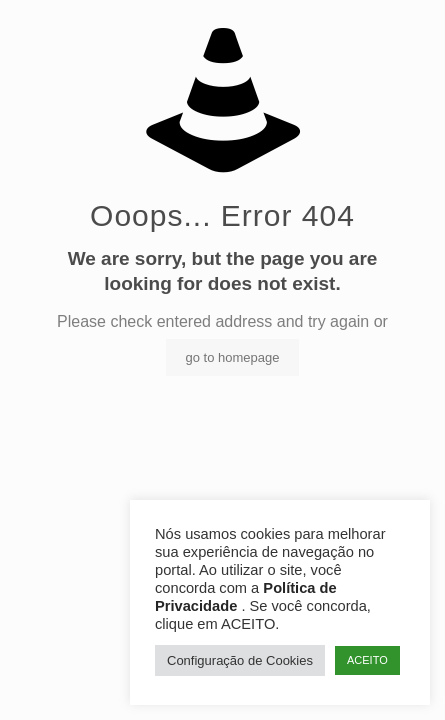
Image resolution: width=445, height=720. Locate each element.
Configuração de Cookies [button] (240, 660)
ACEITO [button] (367, 660)
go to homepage (233, 357)
